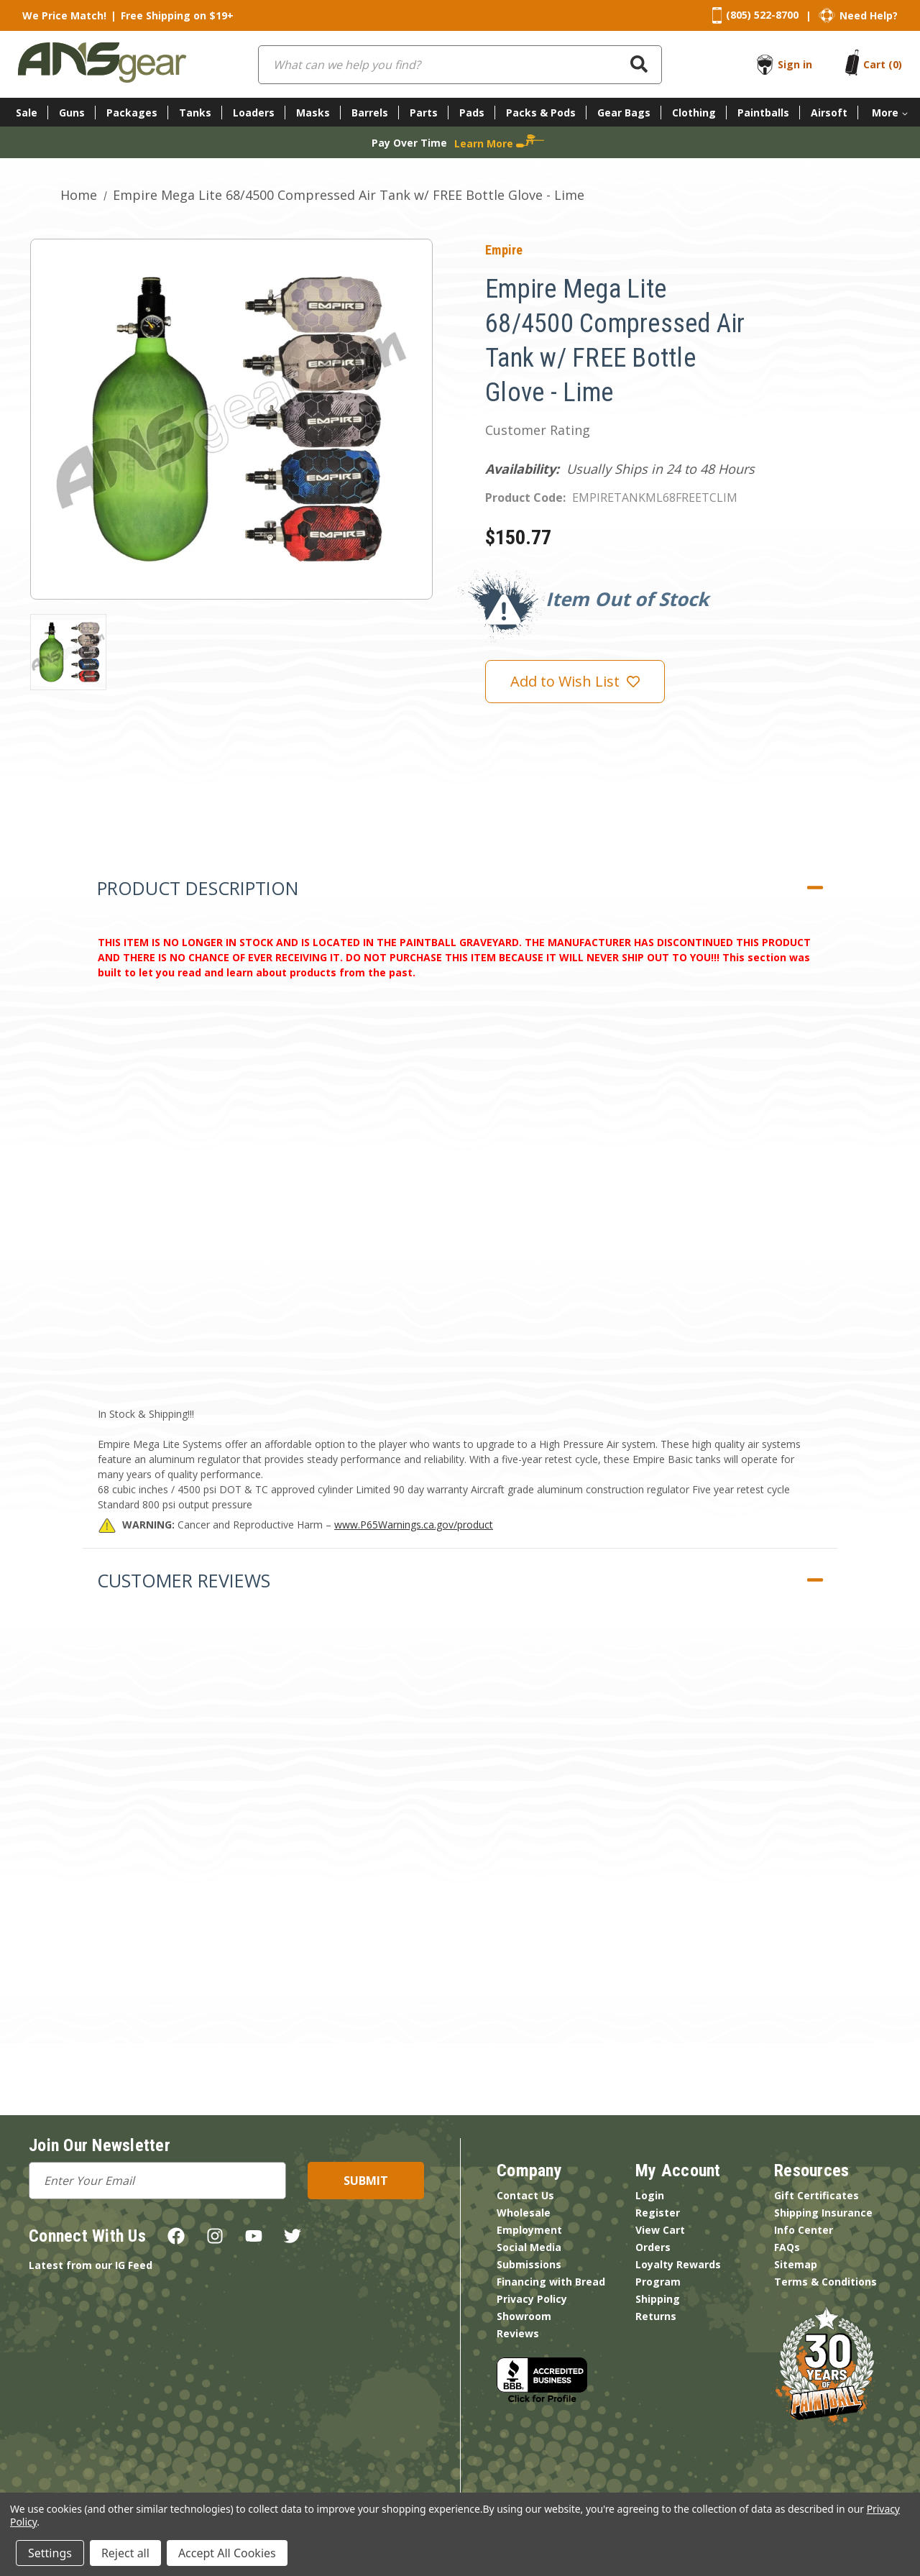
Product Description (197, 888)
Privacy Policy (532, 2299)
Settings (50, 2553)
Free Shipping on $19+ (177, 15)
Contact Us (525, 2195)
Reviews (518, 2333)
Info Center (803, 2230)
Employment (529, 2230)
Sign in (795, 64)
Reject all (125, 2553)
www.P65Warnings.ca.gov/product (413, 1524)
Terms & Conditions (825, 2281)
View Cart (660, 2230)
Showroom (524, 2316)
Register (657, 2212)
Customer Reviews (183, 1580)
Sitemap (795, 2264)
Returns (655, 2316)
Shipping (657, 2299)
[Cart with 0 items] (882, 64)
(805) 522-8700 (762, 15)
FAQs (787, 2247)
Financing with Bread (551, 2281)
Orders (653, 2247)
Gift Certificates (816, 2195)
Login (649, 2195)
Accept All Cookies (227, 2553)
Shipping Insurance (823, 2212)
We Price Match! (64, 15)
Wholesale (524, 2212)
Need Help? (869, 15)
